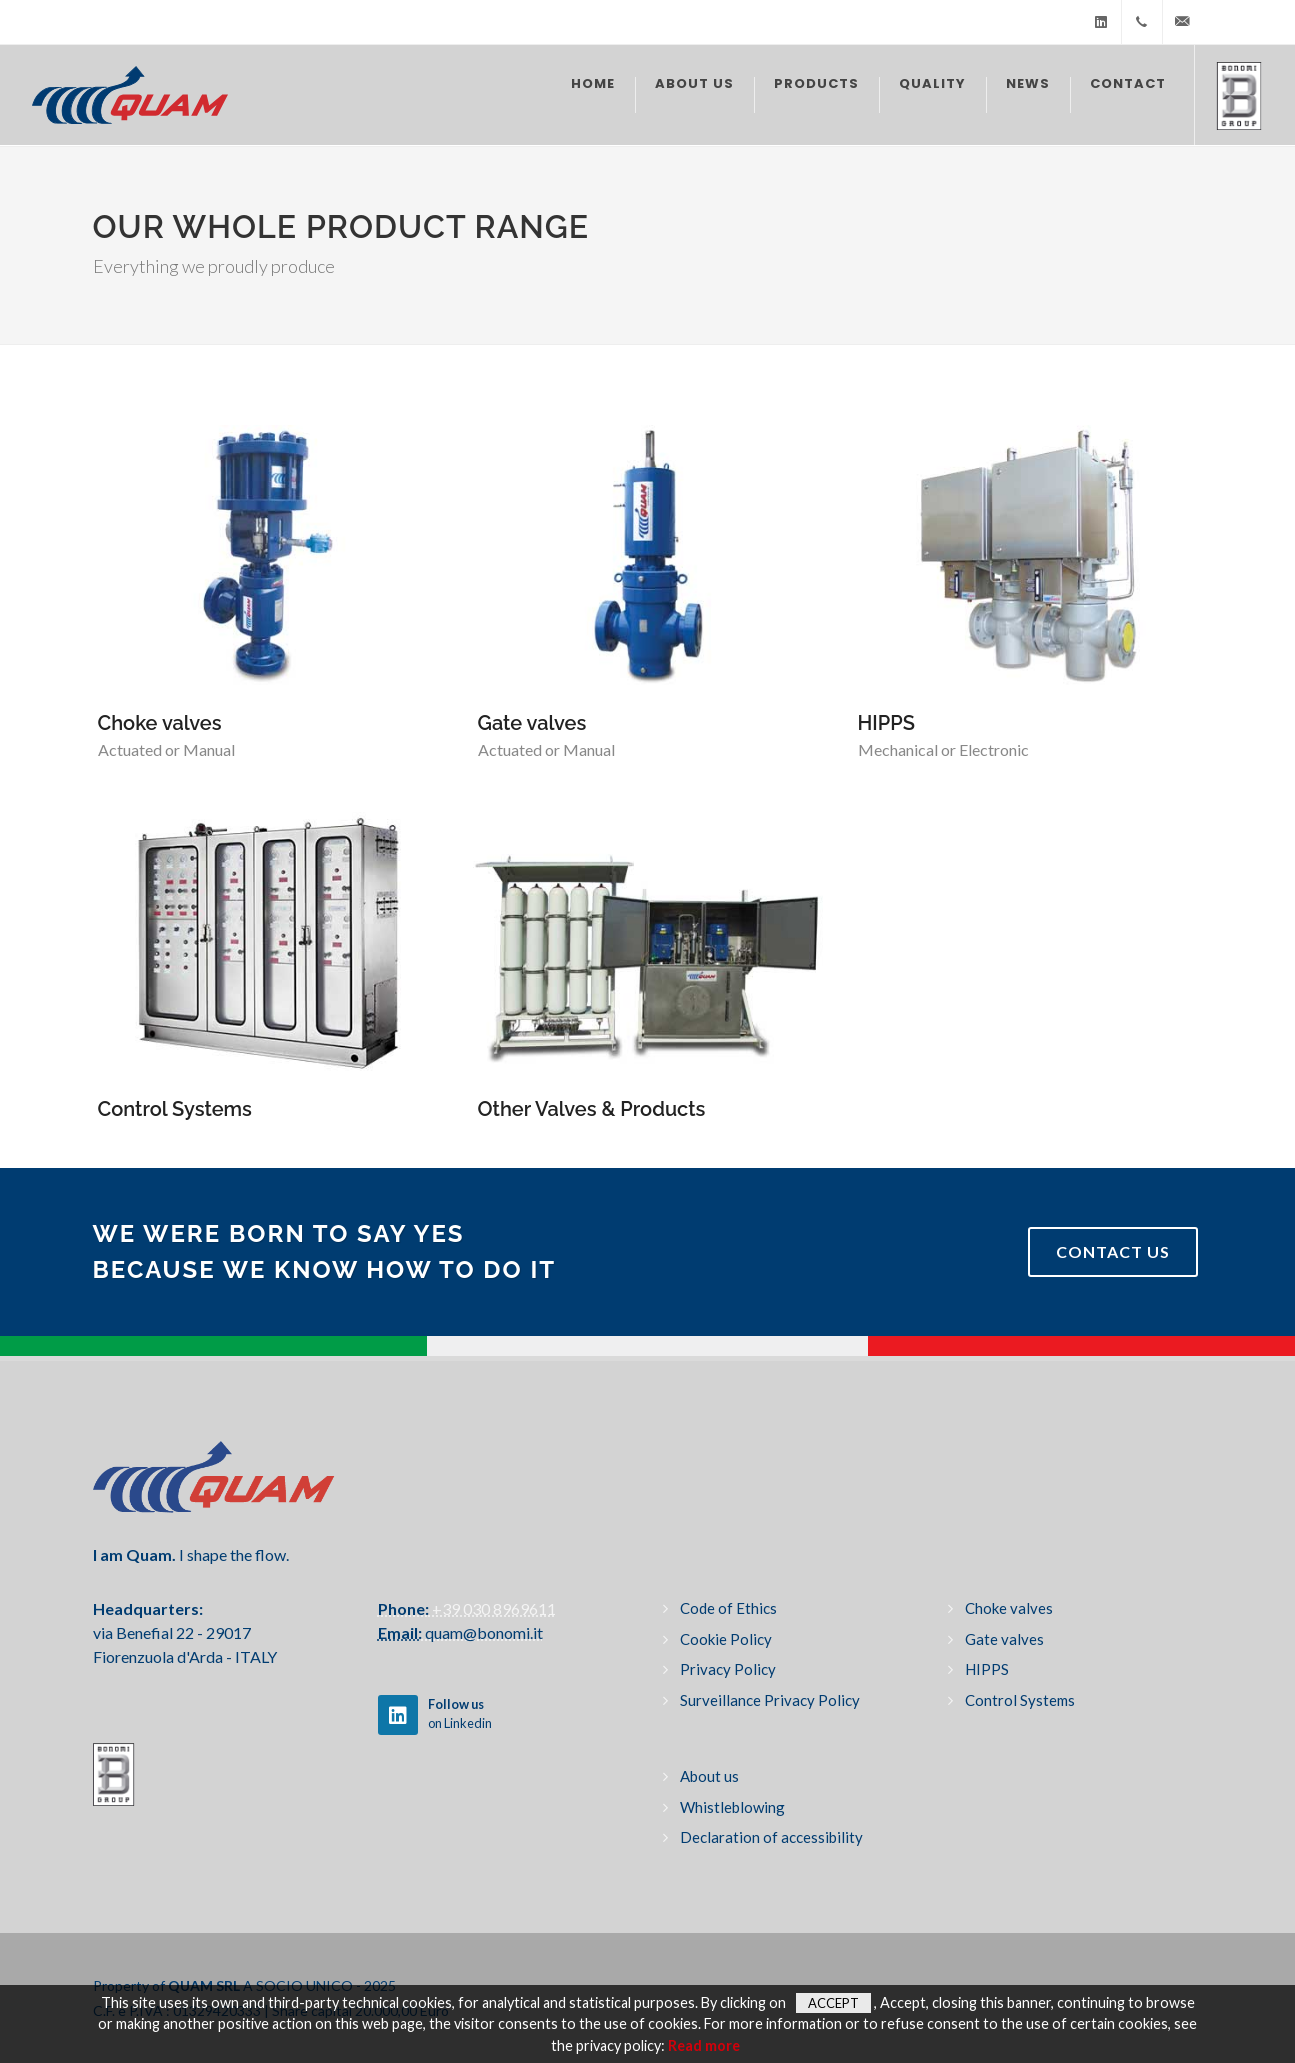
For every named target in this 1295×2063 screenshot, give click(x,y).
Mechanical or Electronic (943, 749)
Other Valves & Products (592, 1109)
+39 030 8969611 (492, 1608)
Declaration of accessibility (771, 1837)
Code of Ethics (728, 1608)
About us (709, 1776)
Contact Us (1113, 1251)
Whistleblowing (732, 1807)
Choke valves (160, 723)
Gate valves (532, 723)
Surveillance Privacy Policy (770, 1700)
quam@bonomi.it (482, 1632)
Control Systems (175, 1109)
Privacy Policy (728, 1669)
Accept (833, 2003)
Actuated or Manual (166, 749)
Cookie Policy (726, 1639)
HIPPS (886, 723)
